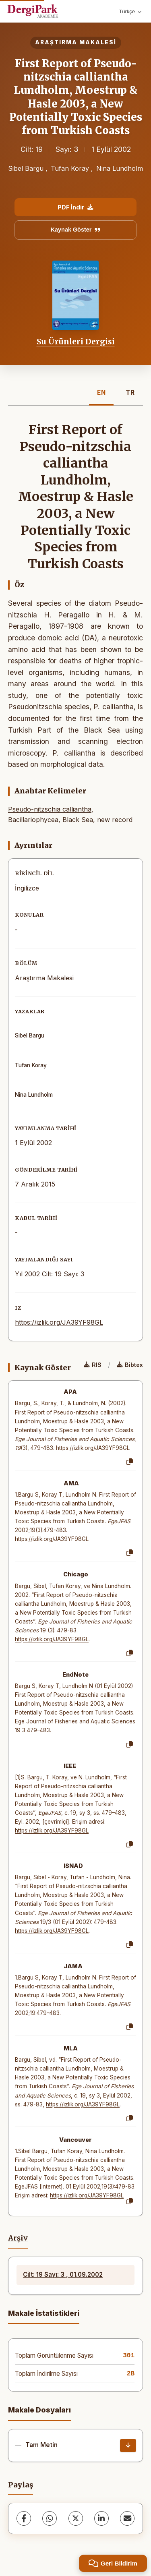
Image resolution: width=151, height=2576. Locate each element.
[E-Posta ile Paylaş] (127, 2518)
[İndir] (128, 2445)
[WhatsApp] (49, 2518)
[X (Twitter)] (75, 2518)
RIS (92, 1364)
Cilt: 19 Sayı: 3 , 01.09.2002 (63, 2274)
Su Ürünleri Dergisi (76, 341)
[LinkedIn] (101, 2518)
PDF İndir (75, 207)
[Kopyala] (129, 1462)
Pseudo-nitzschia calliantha (49, 809)
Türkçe (130, 11)
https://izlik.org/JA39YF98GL (59, 1322)
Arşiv (18, 2238)
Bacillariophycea (33, 820)
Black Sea (77, 820)
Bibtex (130, 1364)
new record (114, 820)
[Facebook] (24, 2518)
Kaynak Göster (76, 229)
